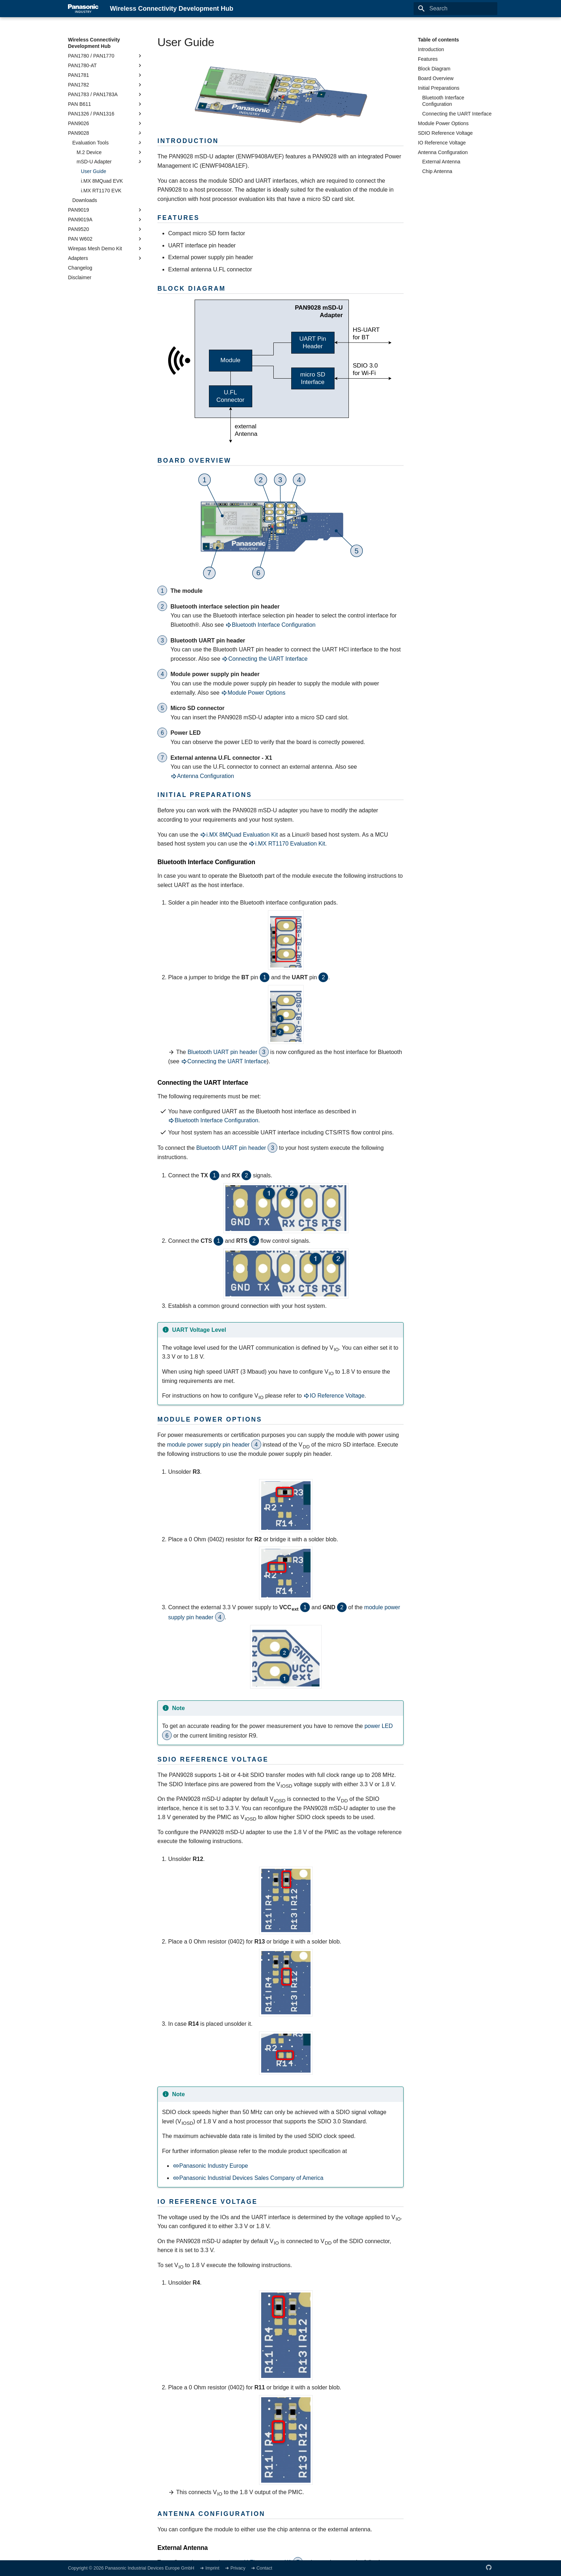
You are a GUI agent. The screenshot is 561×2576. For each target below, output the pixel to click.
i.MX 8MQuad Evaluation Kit (239, 835)
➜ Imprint (209, 2568)
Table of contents (438, 40)
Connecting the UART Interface (265, 659)
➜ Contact (261, 2568)
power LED (379, 1726)
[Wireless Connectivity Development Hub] (83, 8)
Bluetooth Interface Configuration (270, 625)
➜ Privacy (236, 2568)
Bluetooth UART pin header (223, 1052)
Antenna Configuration (202, 776)
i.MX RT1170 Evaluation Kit (287, 844)
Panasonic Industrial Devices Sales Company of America (248, 2178)
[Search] (455, 8)
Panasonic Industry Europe (210, 2166)
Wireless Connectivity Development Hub (94, 43)
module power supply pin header (209, 1445)
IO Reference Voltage (334, 1396)
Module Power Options (253, 693)
